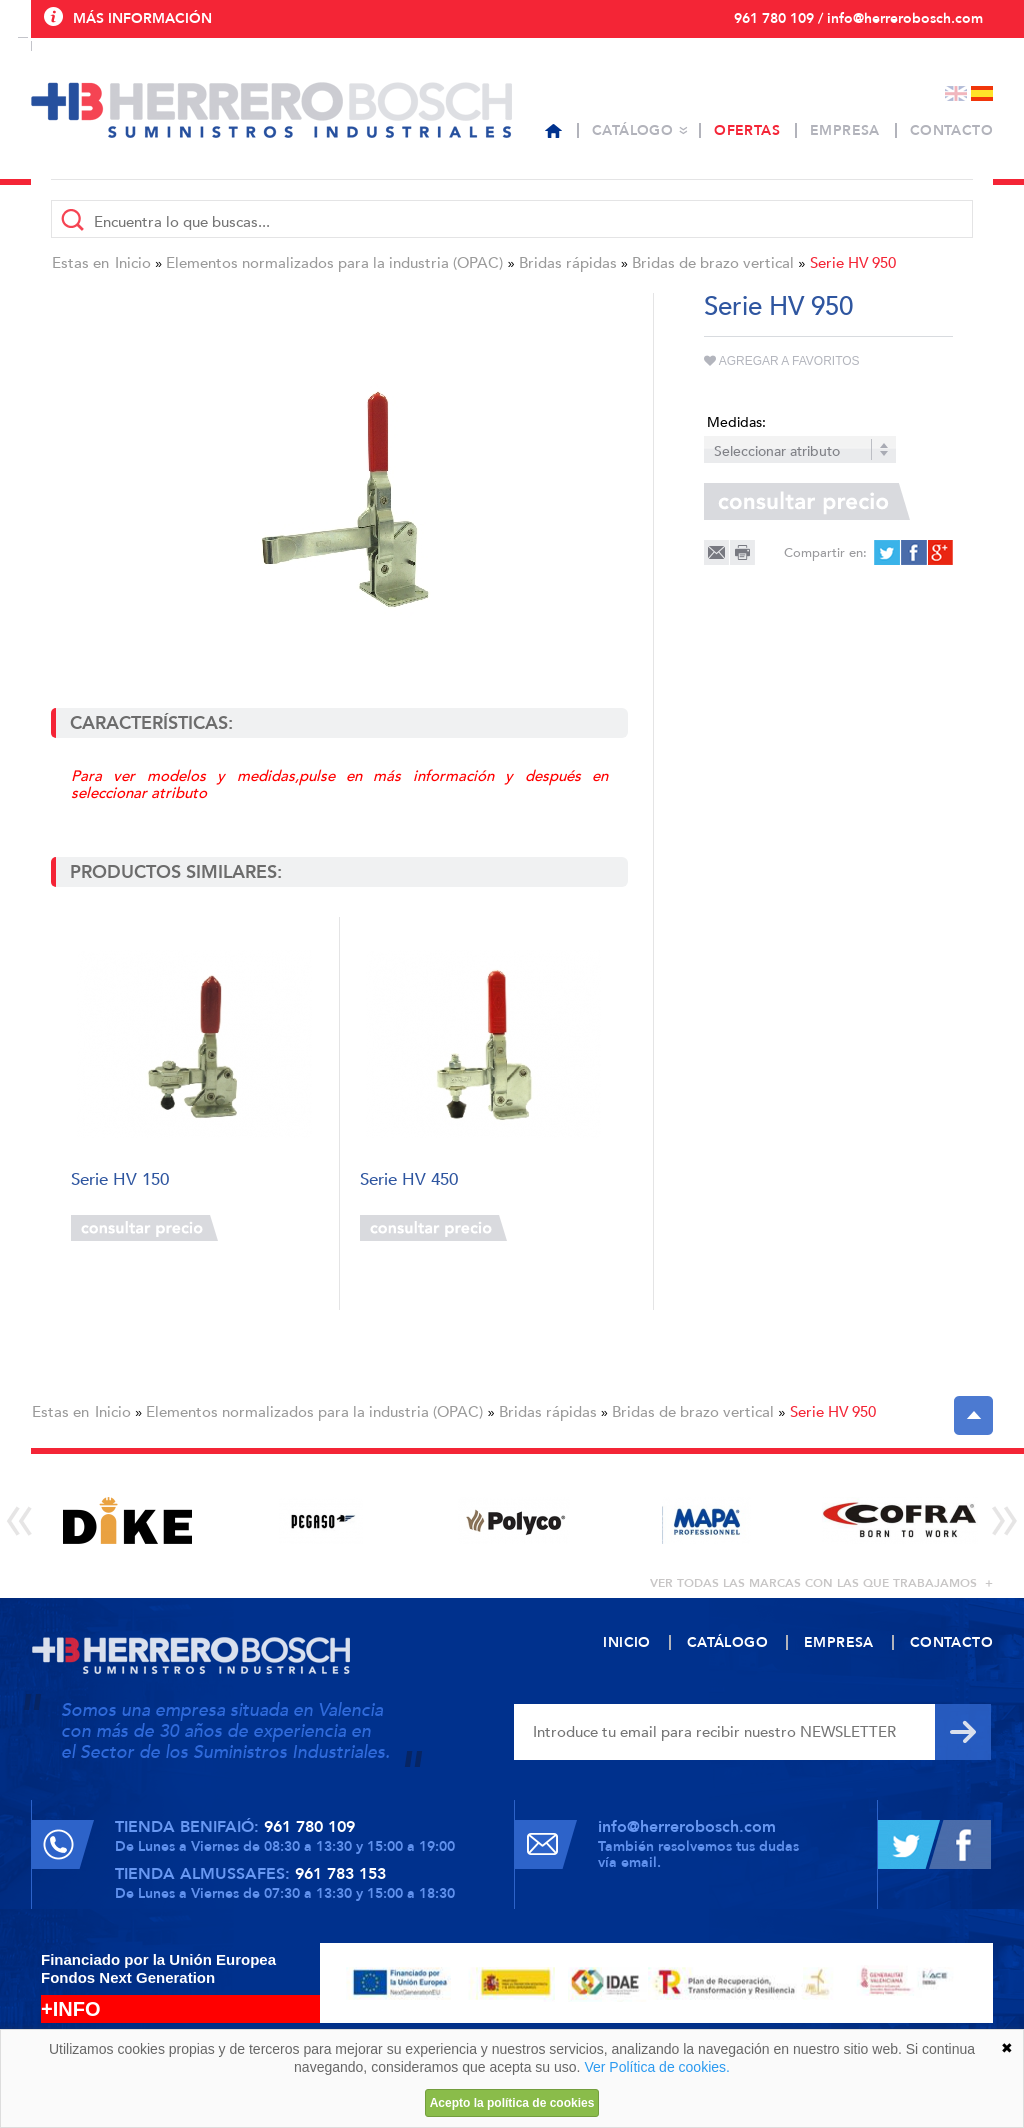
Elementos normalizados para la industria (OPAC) (334, 263)
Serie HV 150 (120, 1180)
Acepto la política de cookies (512, 2103)
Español (982, 93)
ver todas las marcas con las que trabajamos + (821, 1583)
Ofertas (747, 130)
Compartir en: (825, 553)
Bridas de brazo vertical (713, 263)
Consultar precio (144, 1228)
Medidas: (736, 422)
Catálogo (632, 130)
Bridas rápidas (568, 263)
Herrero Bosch (271, 110)
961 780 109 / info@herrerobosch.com (858, 18)
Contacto (951, 130)
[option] (127, 1520)
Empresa (845, 130)
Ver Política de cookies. (657, 2067)
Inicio (133, 263)
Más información (142, 18)
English (956, 93)
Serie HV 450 (409, 1180)
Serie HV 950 (853, 263)
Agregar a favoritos (782, 361)
